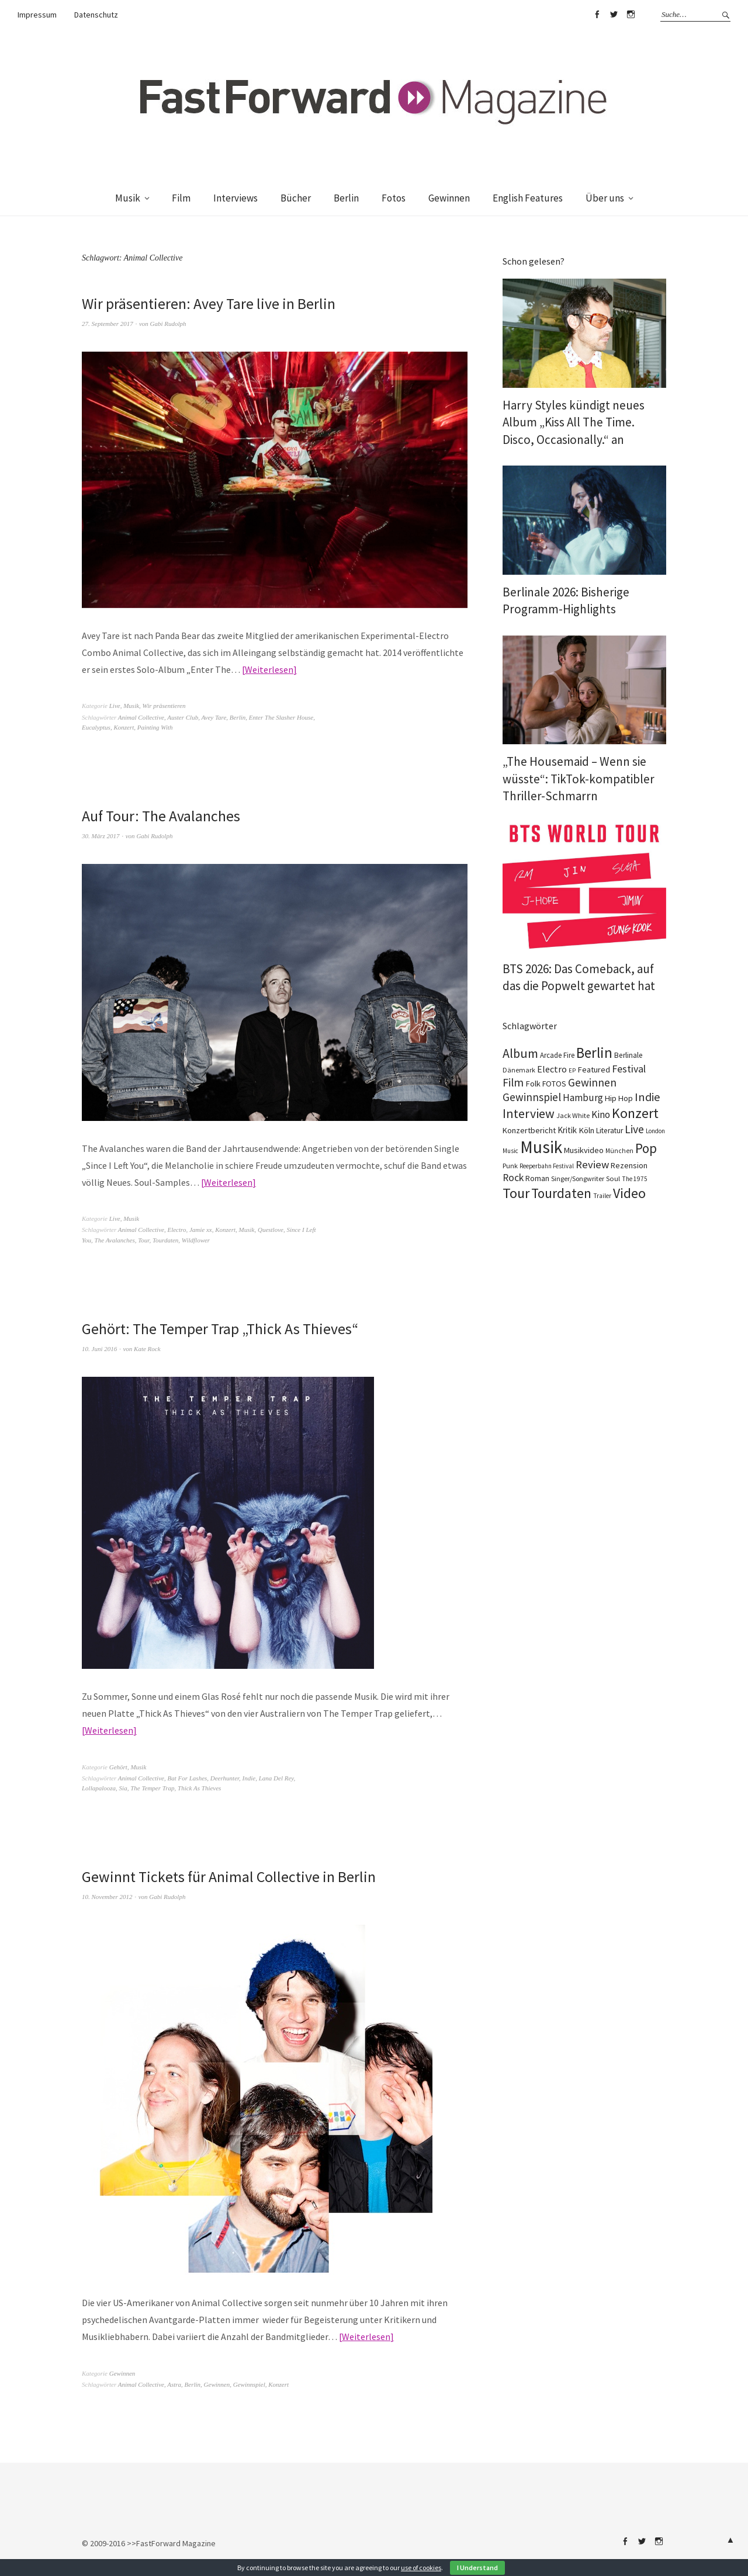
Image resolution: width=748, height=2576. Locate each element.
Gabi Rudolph (168, 323)
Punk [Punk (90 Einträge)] (510, 1165)
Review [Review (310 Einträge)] (592, 1164)
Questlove (270, 1229)
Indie (249, 1778)
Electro (176, 1229)
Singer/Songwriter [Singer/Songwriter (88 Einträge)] (577, 1178)
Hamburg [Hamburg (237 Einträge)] (583, 1097)
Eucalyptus (96, 727)
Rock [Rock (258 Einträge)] (513, 1177)
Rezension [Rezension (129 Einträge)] (629, 1165)
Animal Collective (141, 717)
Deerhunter (224, 1778)
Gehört (118, 1766)
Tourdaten (165, 1240)
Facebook (596, 14)
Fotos (394, 198)
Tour (143, 1240)
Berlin (346, 198)
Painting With (155, 727)
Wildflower (196, 1240)
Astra (174, 2384)
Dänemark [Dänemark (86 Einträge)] (519, 1069)
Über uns (605, 198)
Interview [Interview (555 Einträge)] (529, 1113)
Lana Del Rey (276, 1778)
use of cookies (421, 2567)
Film (181, 198)
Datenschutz (96, 14)
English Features (528, 198)
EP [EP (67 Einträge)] (572, 1070)
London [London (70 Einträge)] (655, 1131)
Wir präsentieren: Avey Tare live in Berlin (208, 303)
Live (114, 705)
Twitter (613, 14)
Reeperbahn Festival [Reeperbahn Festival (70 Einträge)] (547, 1166)
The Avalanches (115, 1240)
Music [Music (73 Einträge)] (510, 1151)
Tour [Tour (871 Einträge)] (516, 1193)
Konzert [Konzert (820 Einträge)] (635, 1113)
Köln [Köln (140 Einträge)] (586, 1130)
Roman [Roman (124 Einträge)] (537, 1178)
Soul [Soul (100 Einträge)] (613, 1178)
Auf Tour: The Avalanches (161, 815)
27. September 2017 (107, 323)
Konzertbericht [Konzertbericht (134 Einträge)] (529, 1130)
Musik (127, 198)
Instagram (630, 14)
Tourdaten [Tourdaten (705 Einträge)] (561, 1193)
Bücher (295, 198)
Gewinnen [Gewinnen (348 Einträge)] (592, 1082)
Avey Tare (213, 717)
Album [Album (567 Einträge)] (520, 1053)
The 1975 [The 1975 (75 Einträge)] (634, 1179)
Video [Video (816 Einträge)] (629, 1193)
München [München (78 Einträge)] (619, 1151)
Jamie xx (200, 1229)
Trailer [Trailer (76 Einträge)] (602, 1196)
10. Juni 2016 (99, 1348)
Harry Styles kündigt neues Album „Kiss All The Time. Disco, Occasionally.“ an (574, 422)
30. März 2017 (100, 835)
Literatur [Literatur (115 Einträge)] (609, 1131)
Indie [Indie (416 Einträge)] (647, 1097)
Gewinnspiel (249, 2384)
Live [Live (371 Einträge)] (634, 1129)
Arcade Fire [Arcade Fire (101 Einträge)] (557, 1055)
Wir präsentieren (164, 705)
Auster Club (182, 717)
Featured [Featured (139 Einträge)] (593, 1069)
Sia (123, 1788)
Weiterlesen (269, 669)
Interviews (235, 198)
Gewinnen (449, 198)
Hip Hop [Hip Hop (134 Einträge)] (619, 1098)
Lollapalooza (99, 1788)
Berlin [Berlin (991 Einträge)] (594, 1052)
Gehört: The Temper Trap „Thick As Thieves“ (220, 1328)
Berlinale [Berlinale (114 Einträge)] (628, 1055)
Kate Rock (147, 1348)
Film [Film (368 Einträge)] (513, 1082)
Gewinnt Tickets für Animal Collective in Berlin (229, 1876)
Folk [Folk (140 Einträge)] (533, 1083)
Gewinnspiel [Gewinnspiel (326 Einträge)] (532, 1097)
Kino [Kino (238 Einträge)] (600, 1114)
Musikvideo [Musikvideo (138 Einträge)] (584, 1150)
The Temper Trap (152, 1788)
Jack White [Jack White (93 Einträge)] (573, 1115)
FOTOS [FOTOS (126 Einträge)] (554, 1083)
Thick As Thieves (199, 1788)
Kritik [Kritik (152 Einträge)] (567, 1130)
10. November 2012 (107, 1896)
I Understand (477, 2567)
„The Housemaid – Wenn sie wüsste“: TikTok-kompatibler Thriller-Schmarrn (578, 779)
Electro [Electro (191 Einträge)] (552, 1069)
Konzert (123, 727)
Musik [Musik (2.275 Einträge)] (541, 1147)
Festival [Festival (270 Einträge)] (629, 1068)
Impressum (37, 14)
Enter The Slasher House (281, 717)
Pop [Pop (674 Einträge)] (646, 1148)
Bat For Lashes (187, 1778)
